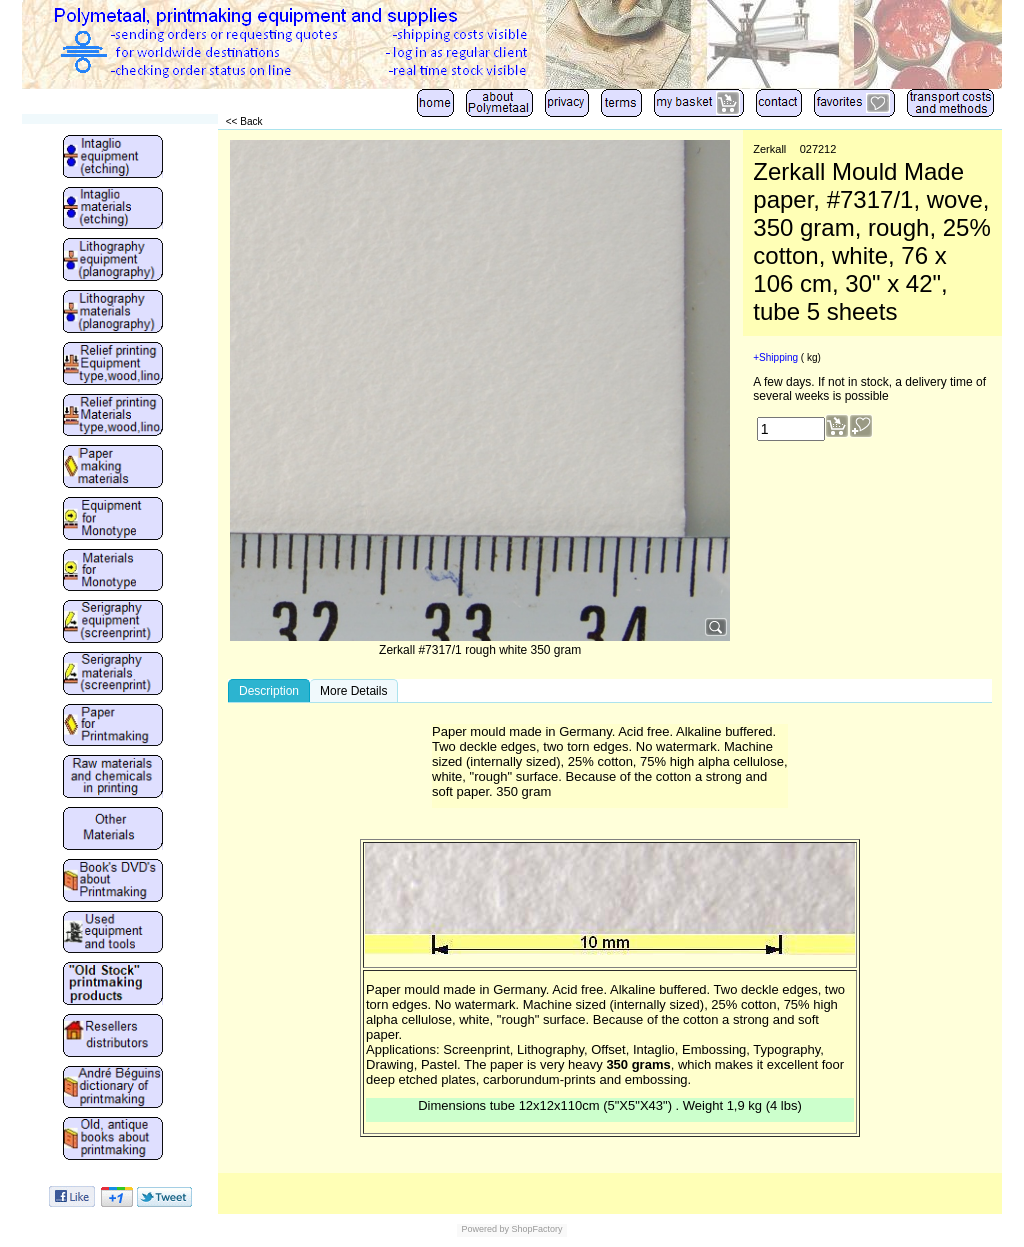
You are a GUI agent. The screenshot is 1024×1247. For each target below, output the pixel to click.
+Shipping (775, 357)
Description (269, 691)
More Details (353, 691)
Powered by (485, 1229)
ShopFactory (536, 1229)
